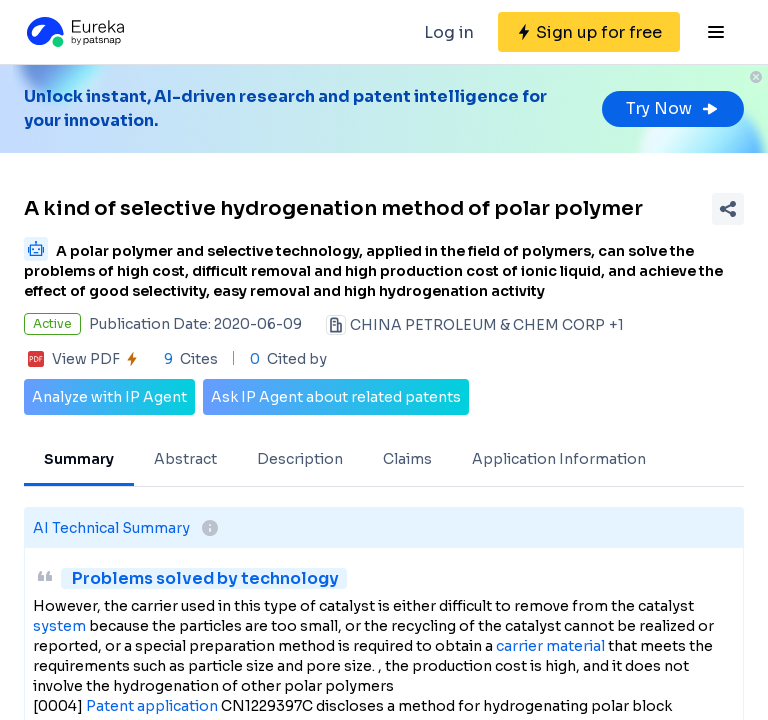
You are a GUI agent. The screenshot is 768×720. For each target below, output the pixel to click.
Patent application (152, 706)
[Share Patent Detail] (728, 209)
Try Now (673, 108)
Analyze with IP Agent (109, 397)
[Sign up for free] (589, 32)
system (59, 626)
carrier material (550, 646)
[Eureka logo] (74, 32)
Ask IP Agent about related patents (336, 397)
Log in (449, 32)
